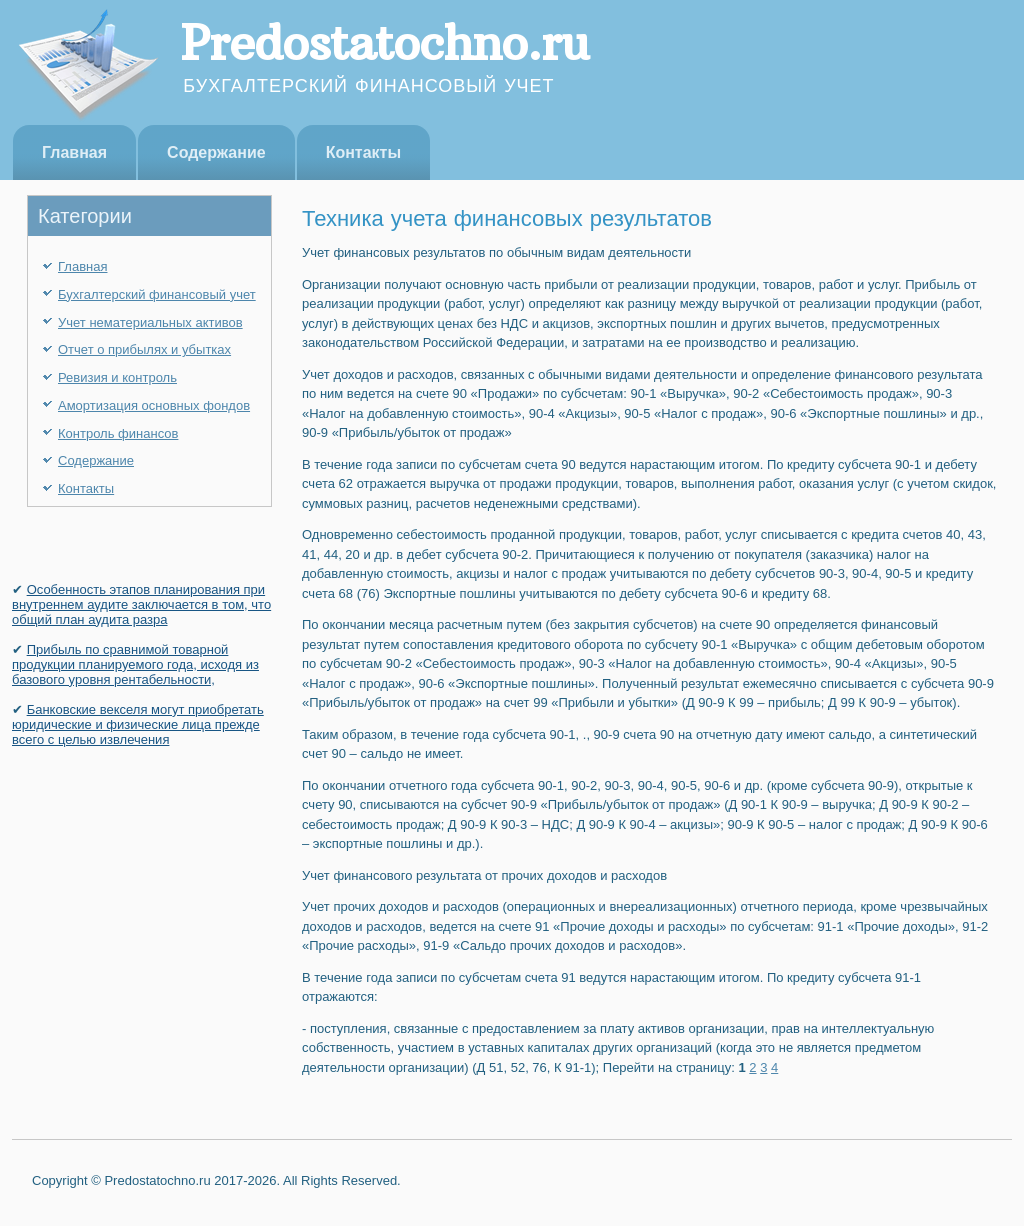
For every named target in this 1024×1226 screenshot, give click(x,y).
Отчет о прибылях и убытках (144, 349)
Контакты (363, 152)
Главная (74, 152)
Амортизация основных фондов (154, 405)
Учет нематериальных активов (150, 322)
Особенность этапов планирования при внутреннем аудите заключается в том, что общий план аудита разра (141, 604)
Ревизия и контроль (117, 377)
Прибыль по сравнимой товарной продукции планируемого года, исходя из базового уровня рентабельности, (135, 664)
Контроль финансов (118, 433)
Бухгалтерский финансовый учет (157, 294)
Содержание (216, 152)
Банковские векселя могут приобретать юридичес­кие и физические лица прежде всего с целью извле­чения (138, 724)
